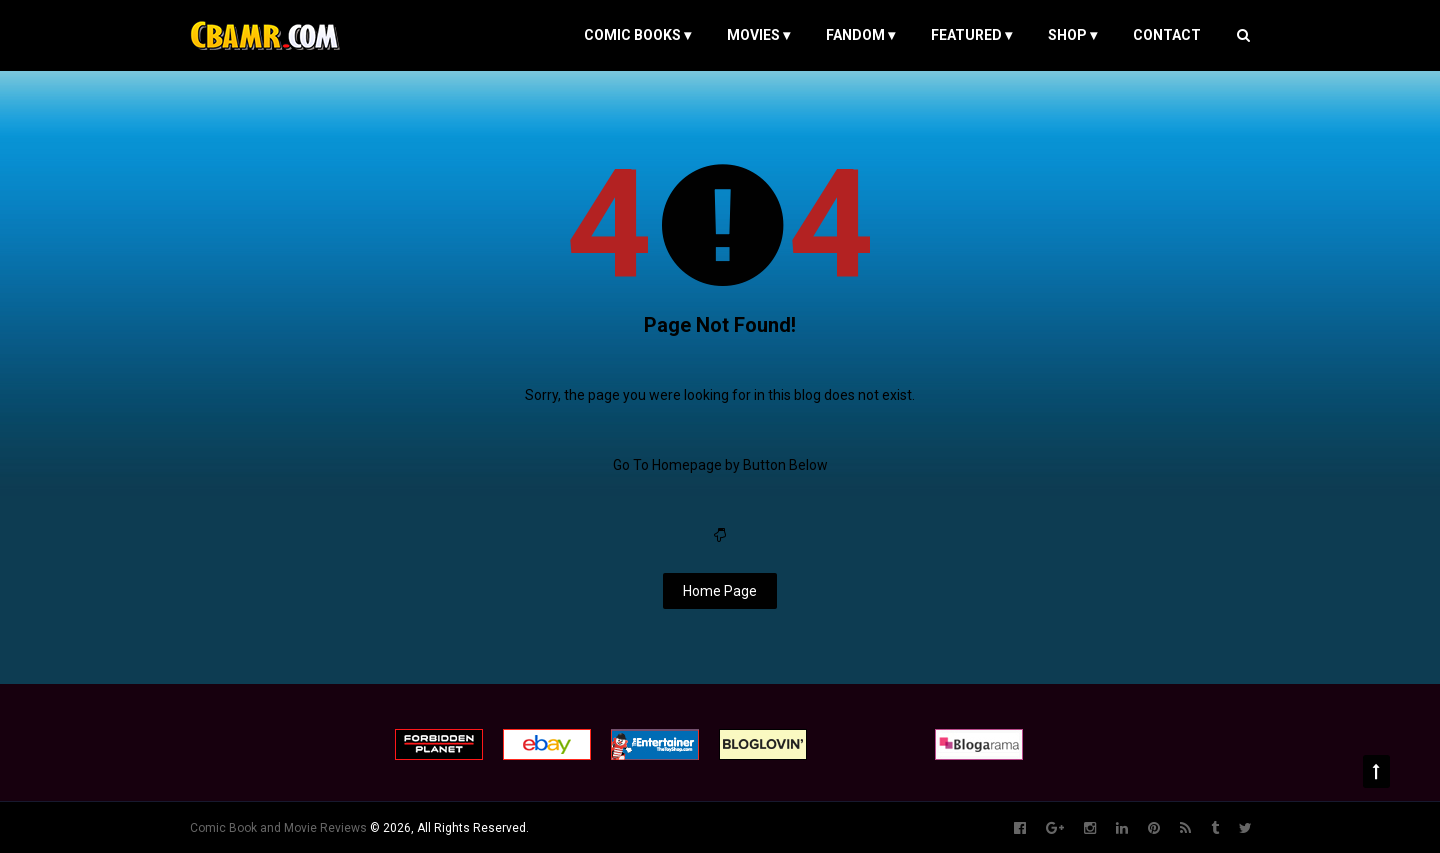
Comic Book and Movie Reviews (278, 828)
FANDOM (860, 35)
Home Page (720, 591)
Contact (1167, 35)
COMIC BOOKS (637, 35)
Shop (1072, 35)
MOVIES (758, 35)
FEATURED (971, 35)
